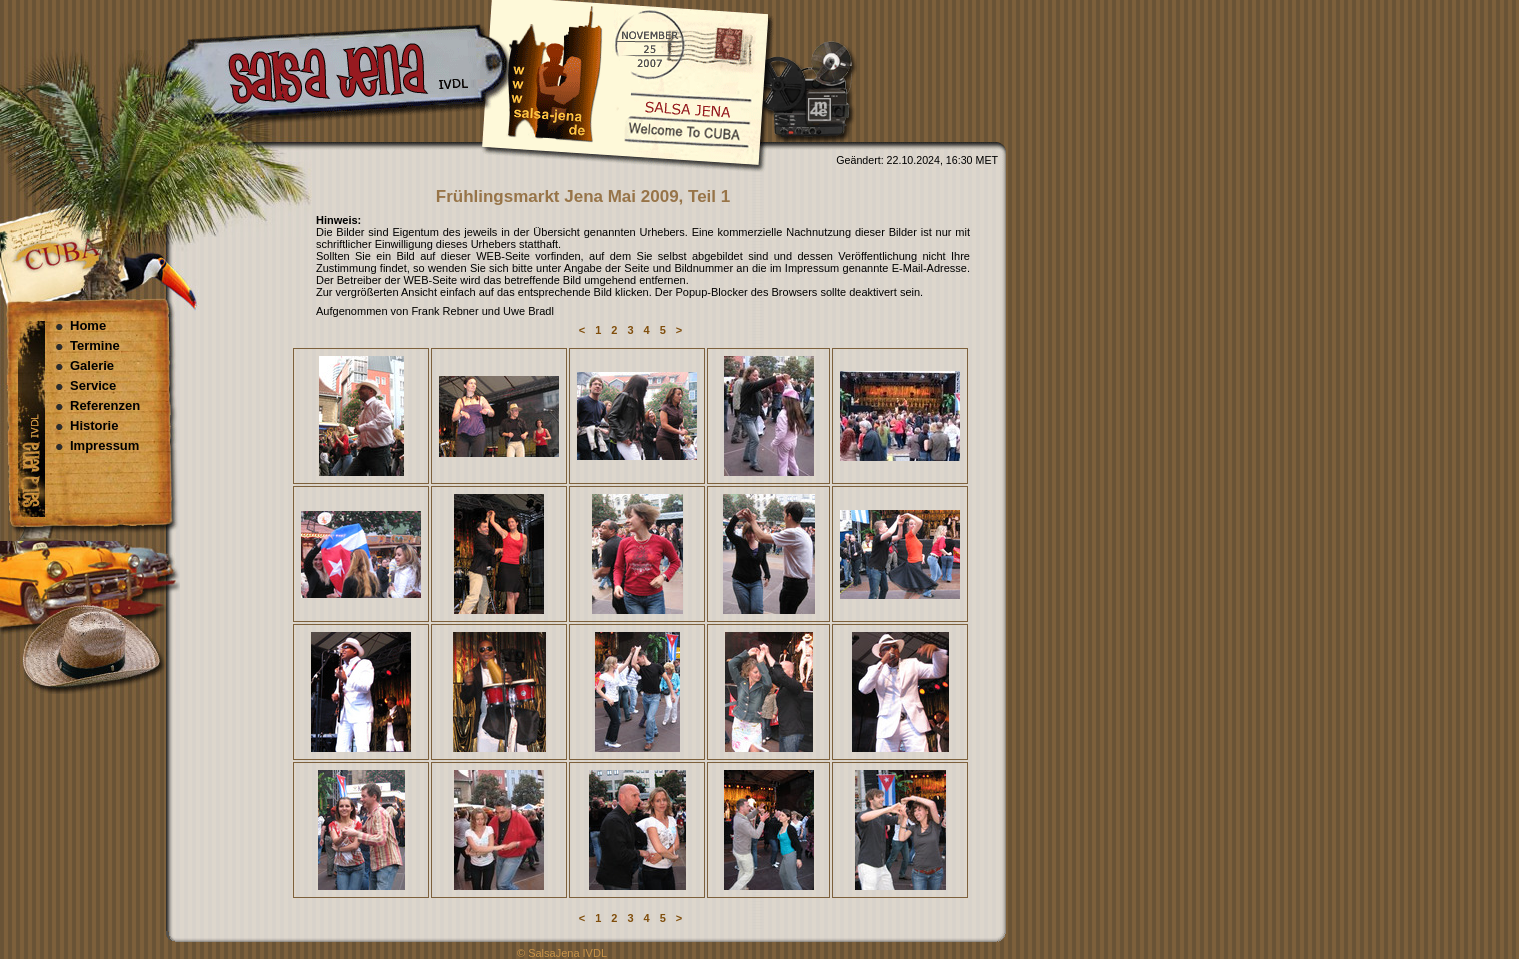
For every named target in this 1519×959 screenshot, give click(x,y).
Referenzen (105, 405)
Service (93, 385)
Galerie (92, 365)
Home (88, 325)
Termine (95, 345)
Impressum (104, 445)
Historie (94, 425)
